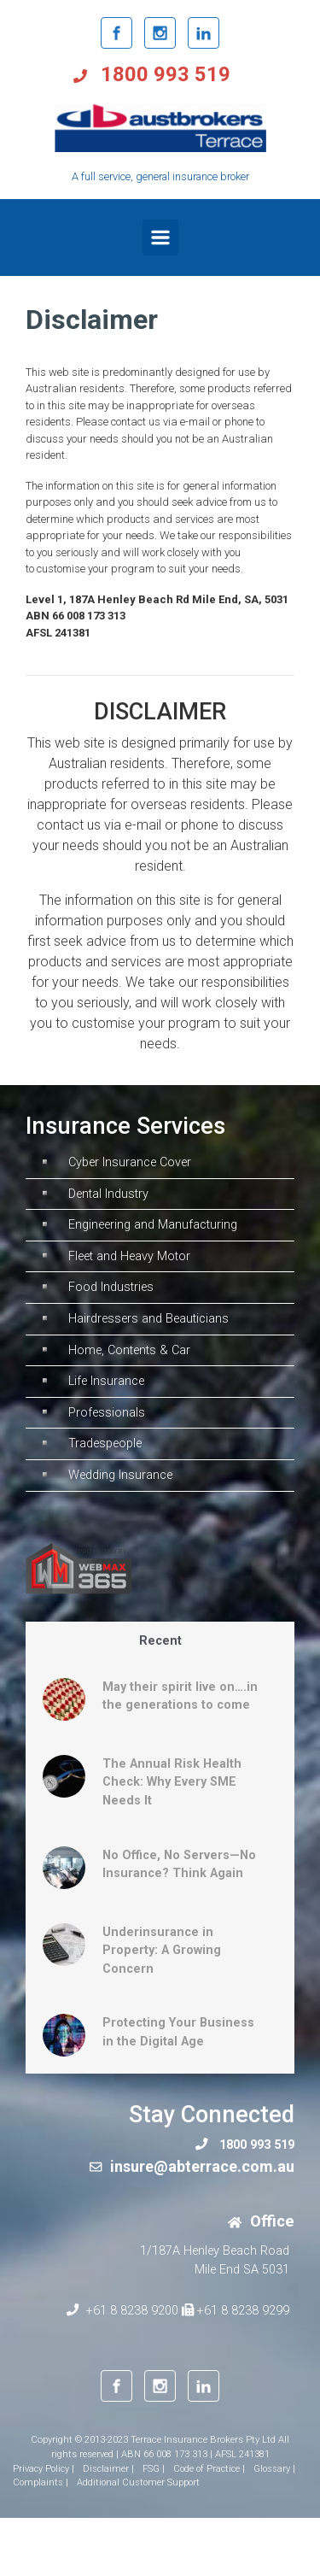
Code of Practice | (209, 2468)
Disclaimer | (108, 2468)
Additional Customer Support (138, 2482)
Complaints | (40, 2482)
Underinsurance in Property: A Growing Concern (161, 1950)
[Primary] (160, 237)
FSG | (154, 2468)
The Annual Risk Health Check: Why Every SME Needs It (171, 1782)
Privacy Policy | (43, 2468)
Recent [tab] (160, 1641)
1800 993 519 (163, 74)
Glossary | (274, 2468)
